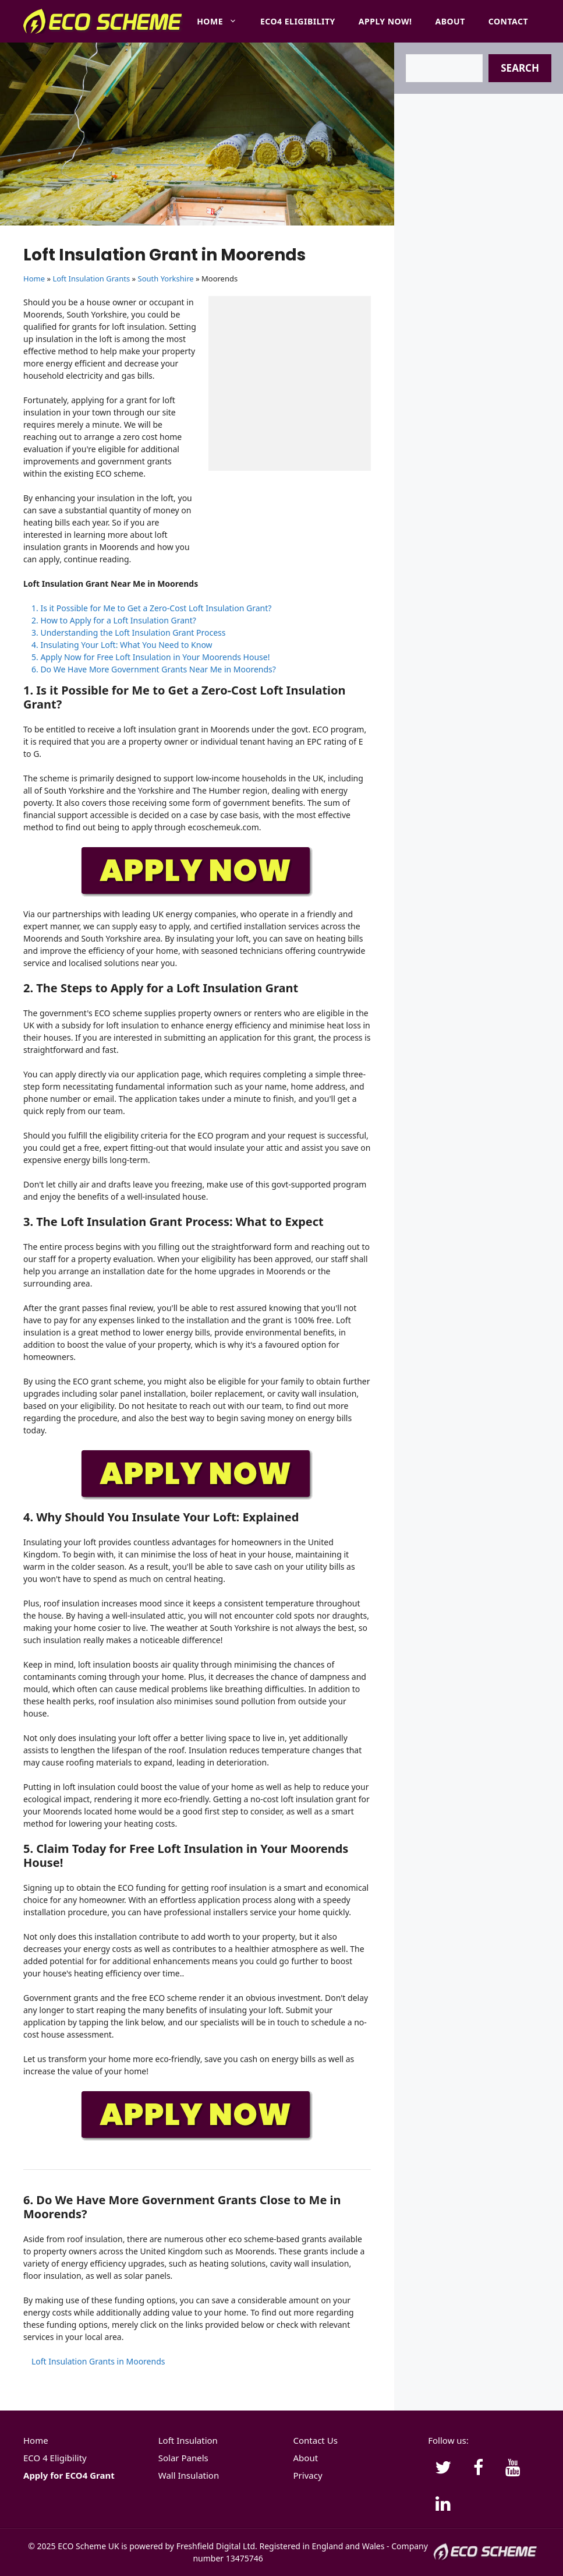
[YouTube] (513, 2468)
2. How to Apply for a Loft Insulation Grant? (113, 620)
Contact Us (315, 2440)
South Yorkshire (166, 278)
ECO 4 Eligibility (55, 2458)
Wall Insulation (188, 2475)
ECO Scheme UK (88, 2546)
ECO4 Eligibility (297, 21)
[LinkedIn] (443, 2504)
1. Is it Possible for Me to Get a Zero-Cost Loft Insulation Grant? (151, 608)
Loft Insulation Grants (91, 278)
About (450, 21)
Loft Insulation (188, 2440)
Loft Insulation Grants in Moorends (98, 2361)
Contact (508, 21)
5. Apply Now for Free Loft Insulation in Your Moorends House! (150, 656)
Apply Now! (385, 21)
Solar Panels (183, 2458)
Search (520, 68)
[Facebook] (478, 2468)
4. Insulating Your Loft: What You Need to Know (122, 644)
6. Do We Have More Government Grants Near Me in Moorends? (153, 669)
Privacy (308, 2475)
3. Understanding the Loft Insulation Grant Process (128, 632)
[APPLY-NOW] (197, 894)
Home (223, 21)
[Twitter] (443, 2468)
